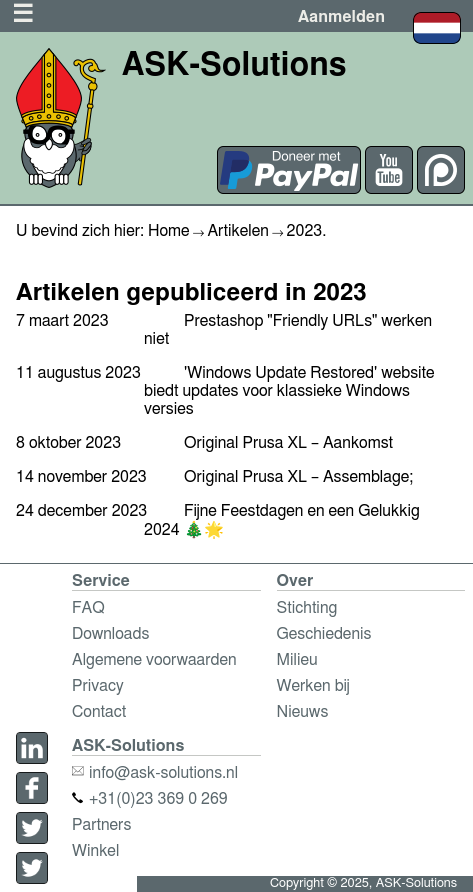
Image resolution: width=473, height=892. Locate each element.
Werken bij (313, 686)
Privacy (98, 686)
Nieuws (303, 712)
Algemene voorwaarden (154, 660)
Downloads (110, 634)
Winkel (95, 851)
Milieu (297, 660)
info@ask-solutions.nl (155, 773)
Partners (101, 825)
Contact (99, 712)
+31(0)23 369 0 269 (150, 799)
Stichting (307, 608)
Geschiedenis (324, 634)
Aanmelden (341, 17)
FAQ (88, 608)
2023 (305, 231)
